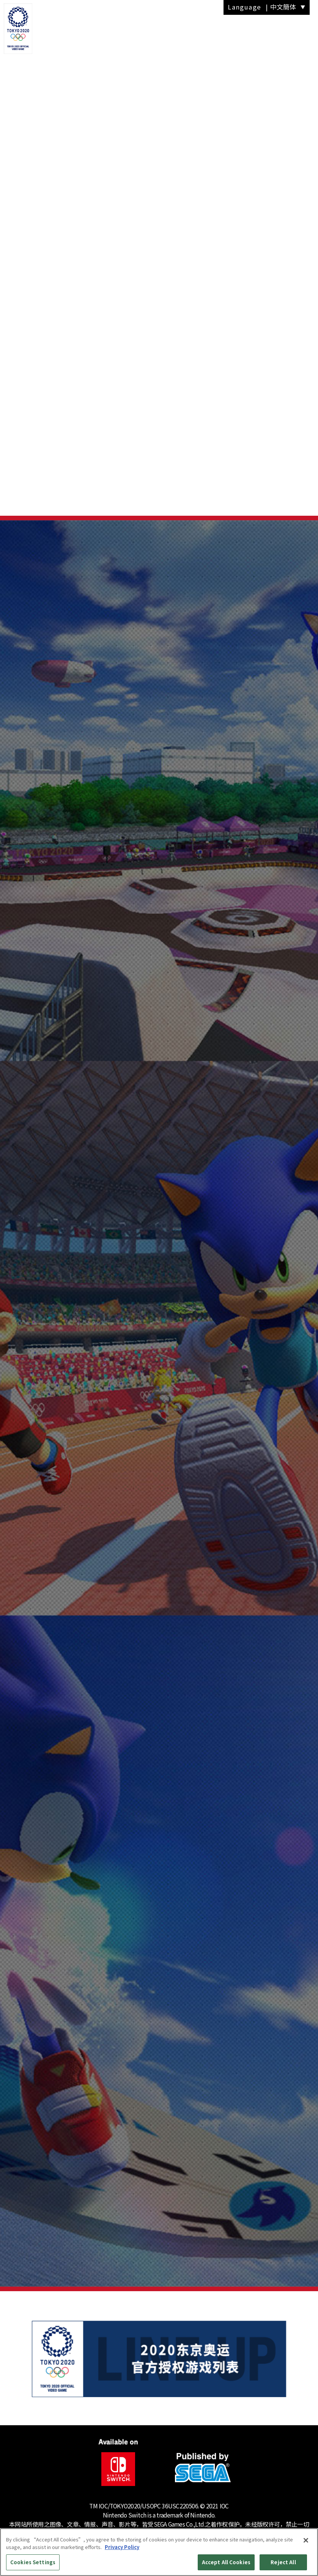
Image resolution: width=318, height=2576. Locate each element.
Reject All (283, 2562)
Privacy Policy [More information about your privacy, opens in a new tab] (122, 2547)
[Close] (306, 2540)
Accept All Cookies (226, 2562)
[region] (159, 2552)
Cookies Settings (32, 2562)
